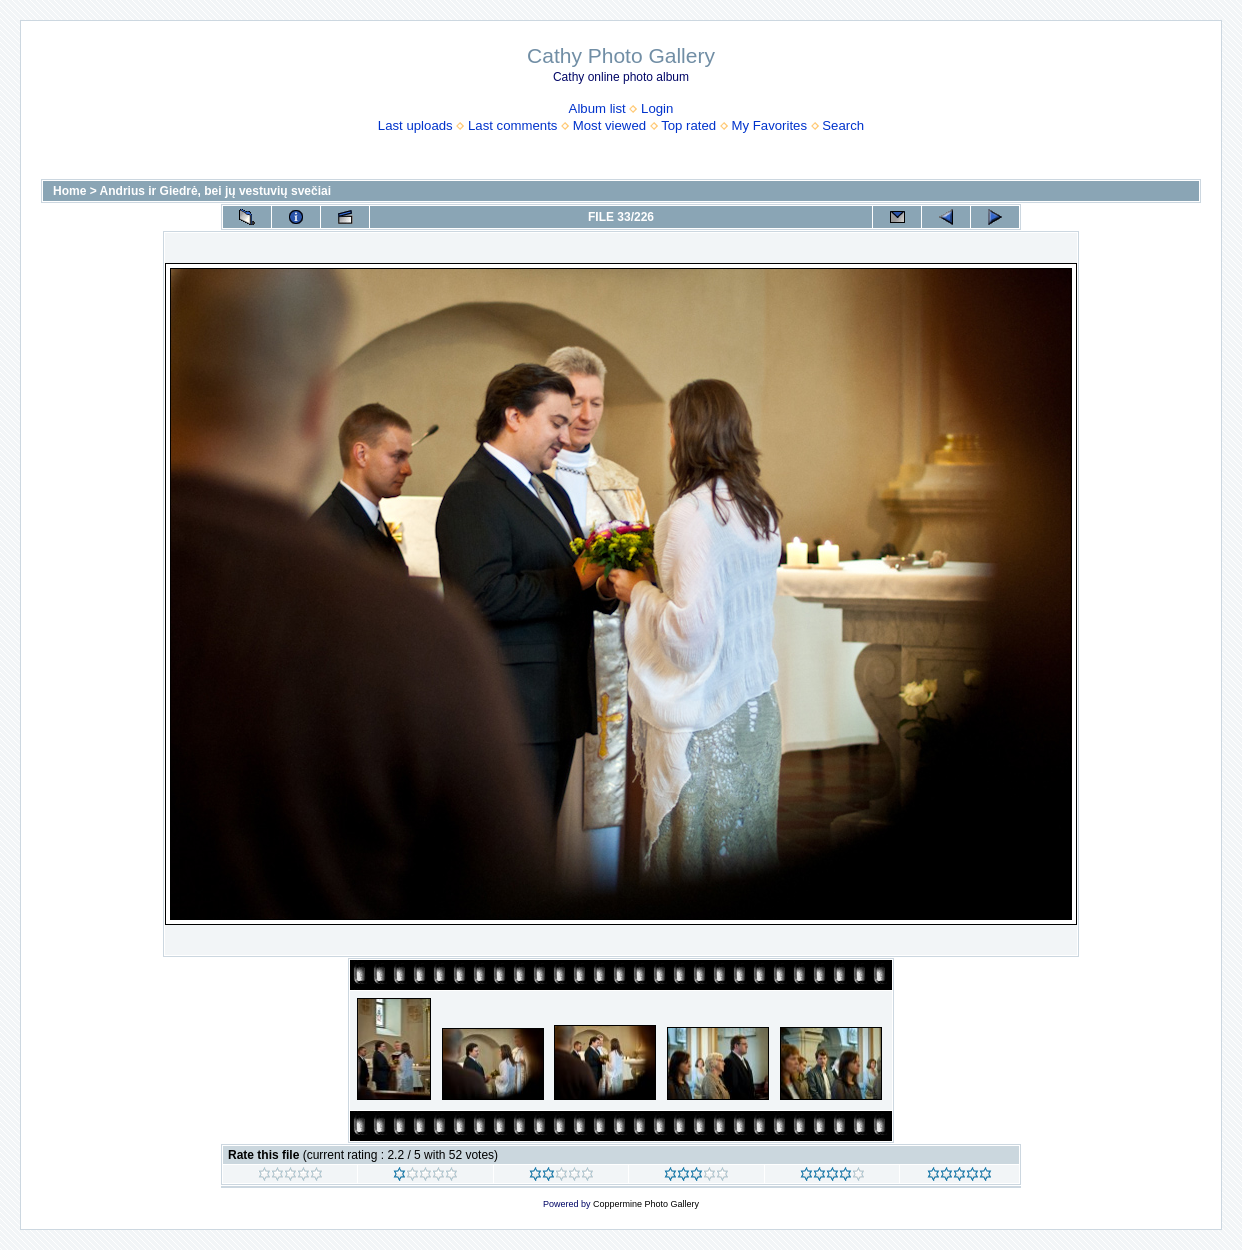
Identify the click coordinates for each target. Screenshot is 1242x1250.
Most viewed (609, 125)
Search (843, 125)
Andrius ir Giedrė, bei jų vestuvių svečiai (215, 191)
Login (657, 108)
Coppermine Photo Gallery (646, 1204)
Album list (597, 108)
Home (69, 191)
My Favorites (769, 125)
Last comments (512, 125)
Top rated (688, 125)
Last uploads (415, 125)
